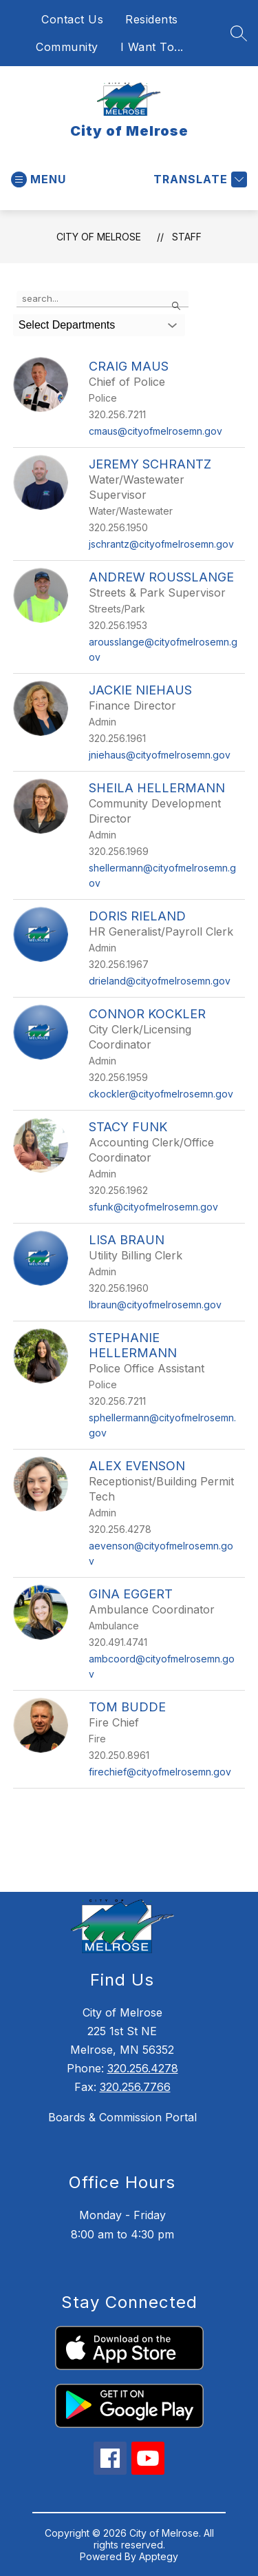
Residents (151, 19)
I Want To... (152, 47)
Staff (187, 237)
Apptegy (158, 2556)
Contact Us (72, 19)
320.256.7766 (135, 2087)
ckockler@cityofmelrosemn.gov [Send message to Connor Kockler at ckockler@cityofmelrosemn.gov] (161, 1094)
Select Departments (67, 325)
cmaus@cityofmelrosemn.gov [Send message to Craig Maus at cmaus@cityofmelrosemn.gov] (155, 431)
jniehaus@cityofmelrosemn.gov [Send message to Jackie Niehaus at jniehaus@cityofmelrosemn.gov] (159, 755)
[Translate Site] (198, 179)
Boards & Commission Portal (122, 2117)
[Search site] (238, 33)
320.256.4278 (142, 2068)
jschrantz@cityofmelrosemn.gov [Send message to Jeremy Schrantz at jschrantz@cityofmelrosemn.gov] (161, 544)
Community (67, 47)
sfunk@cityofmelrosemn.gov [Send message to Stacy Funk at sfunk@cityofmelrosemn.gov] (153, 1207)
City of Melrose (98, 237)
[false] (103, 299)
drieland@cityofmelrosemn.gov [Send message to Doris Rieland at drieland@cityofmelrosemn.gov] (159, 981)
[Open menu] (38, 179)
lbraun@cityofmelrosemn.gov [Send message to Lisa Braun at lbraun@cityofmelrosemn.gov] (155, 1304)
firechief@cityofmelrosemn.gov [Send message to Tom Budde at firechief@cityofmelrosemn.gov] (160, 1772)
